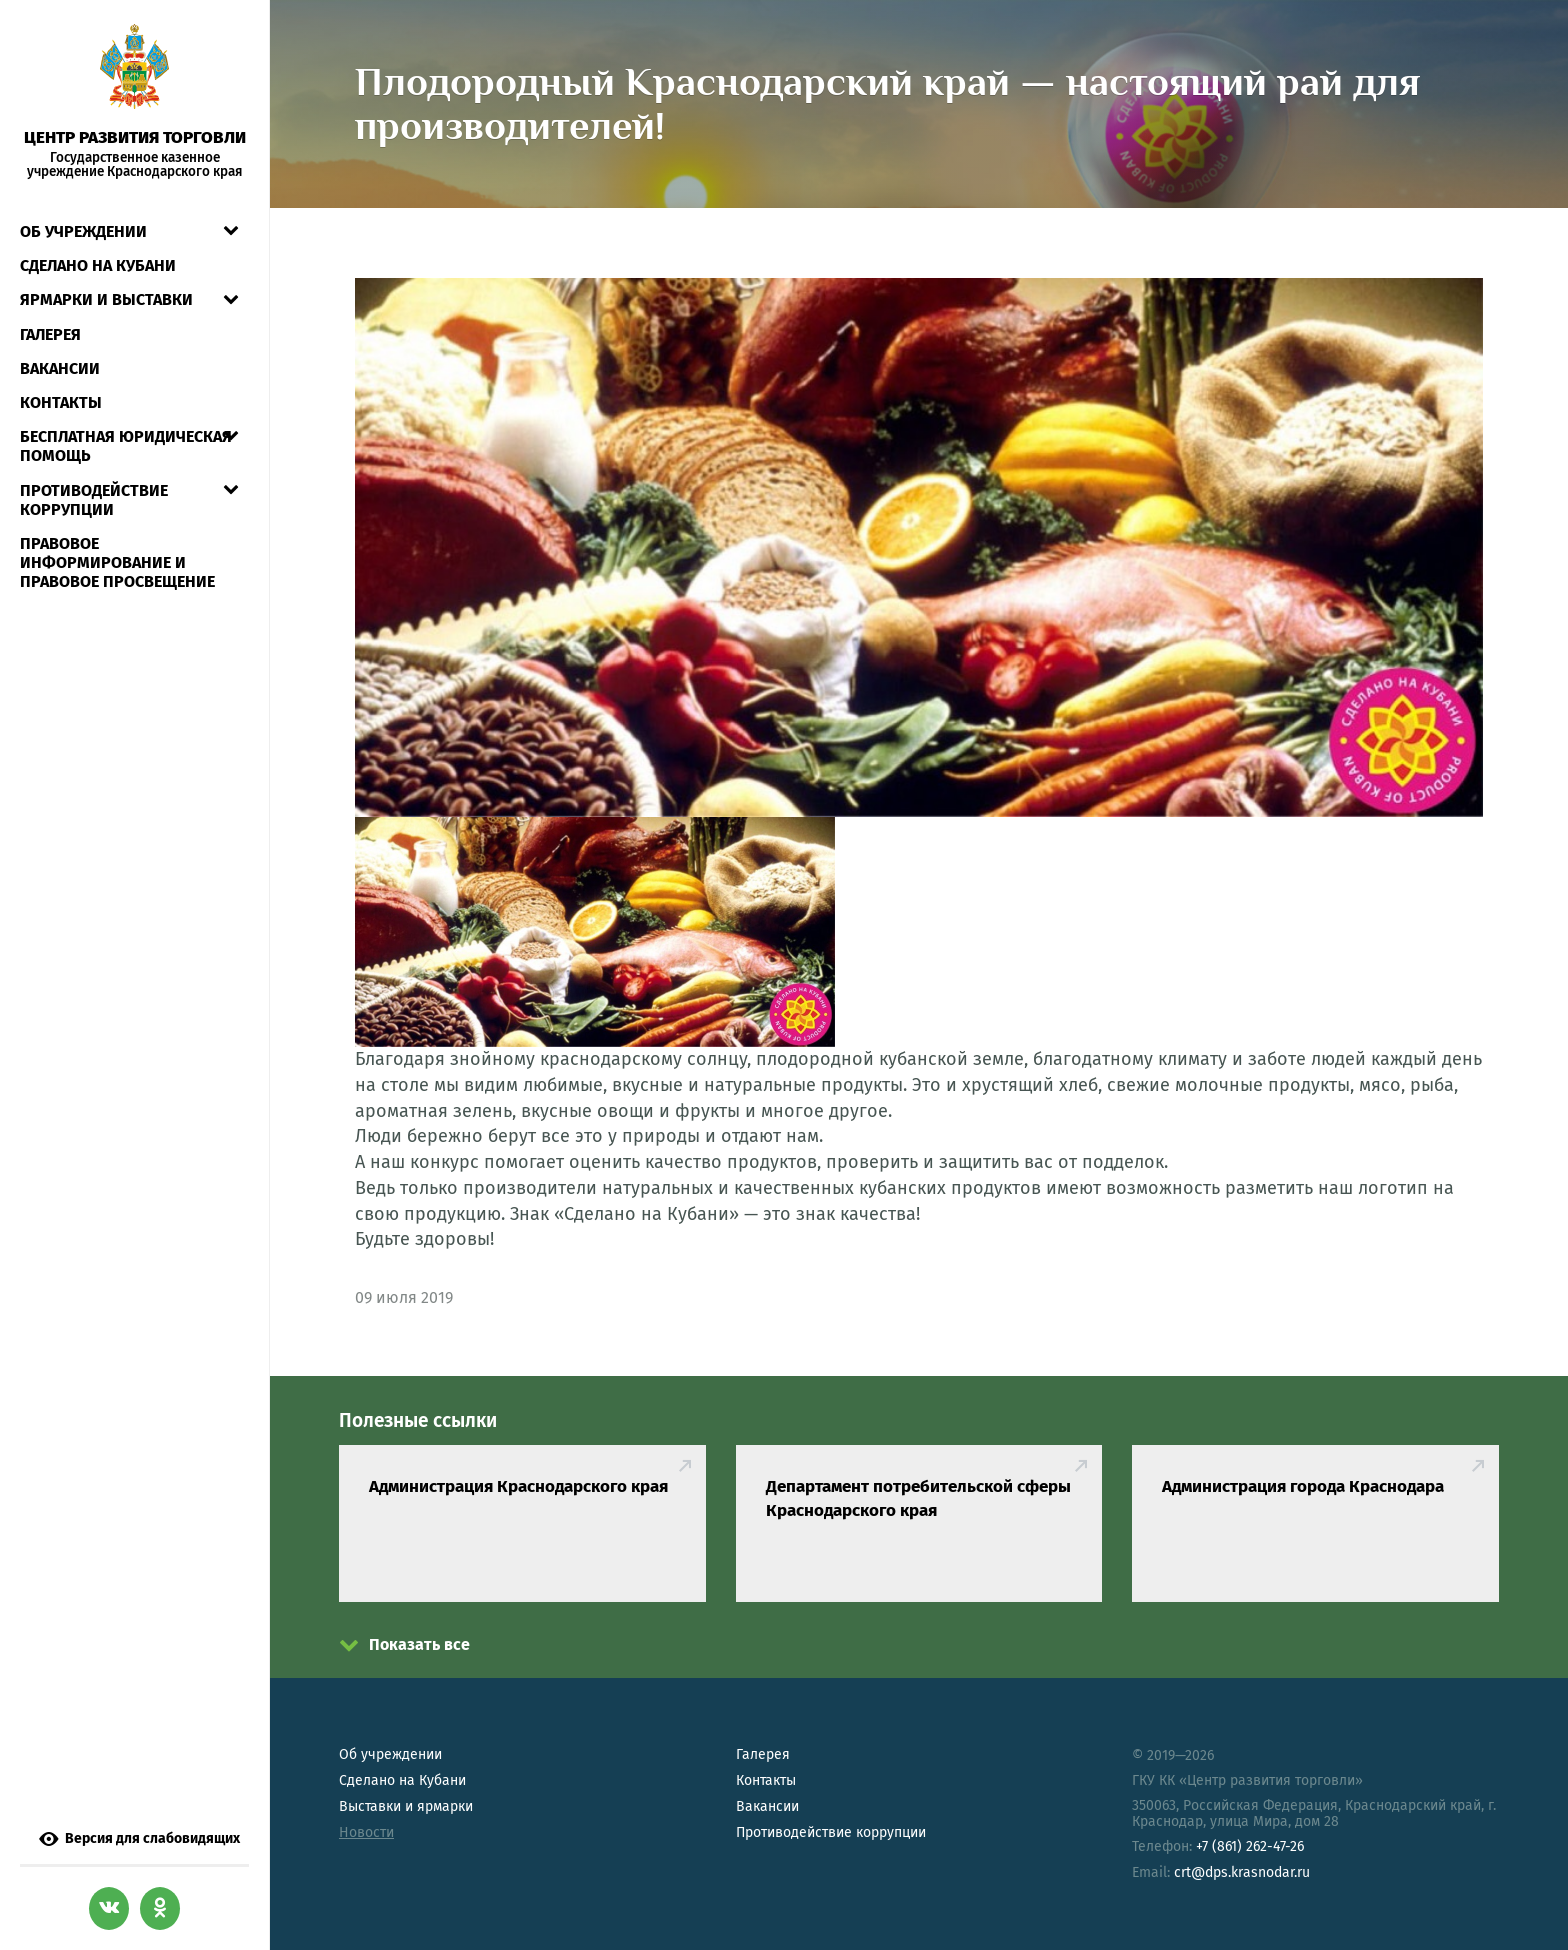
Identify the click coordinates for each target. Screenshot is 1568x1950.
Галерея (50, 334)
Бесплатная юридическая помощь (126, 446)
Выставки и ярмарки (406, 1806)
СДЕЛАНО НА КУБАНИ (98, 265)
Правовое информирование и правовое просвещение (117, 562)
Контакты (61, 402)
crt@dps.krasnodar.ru (1242, 1872)
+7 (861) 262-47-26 (1250, 1846)
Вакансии (60, 368)
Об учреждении (83, 231)
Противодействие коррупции (94, 500)
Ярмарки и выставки (106, 299)
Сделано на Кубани (402, 1780)
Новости (366, 1832)
